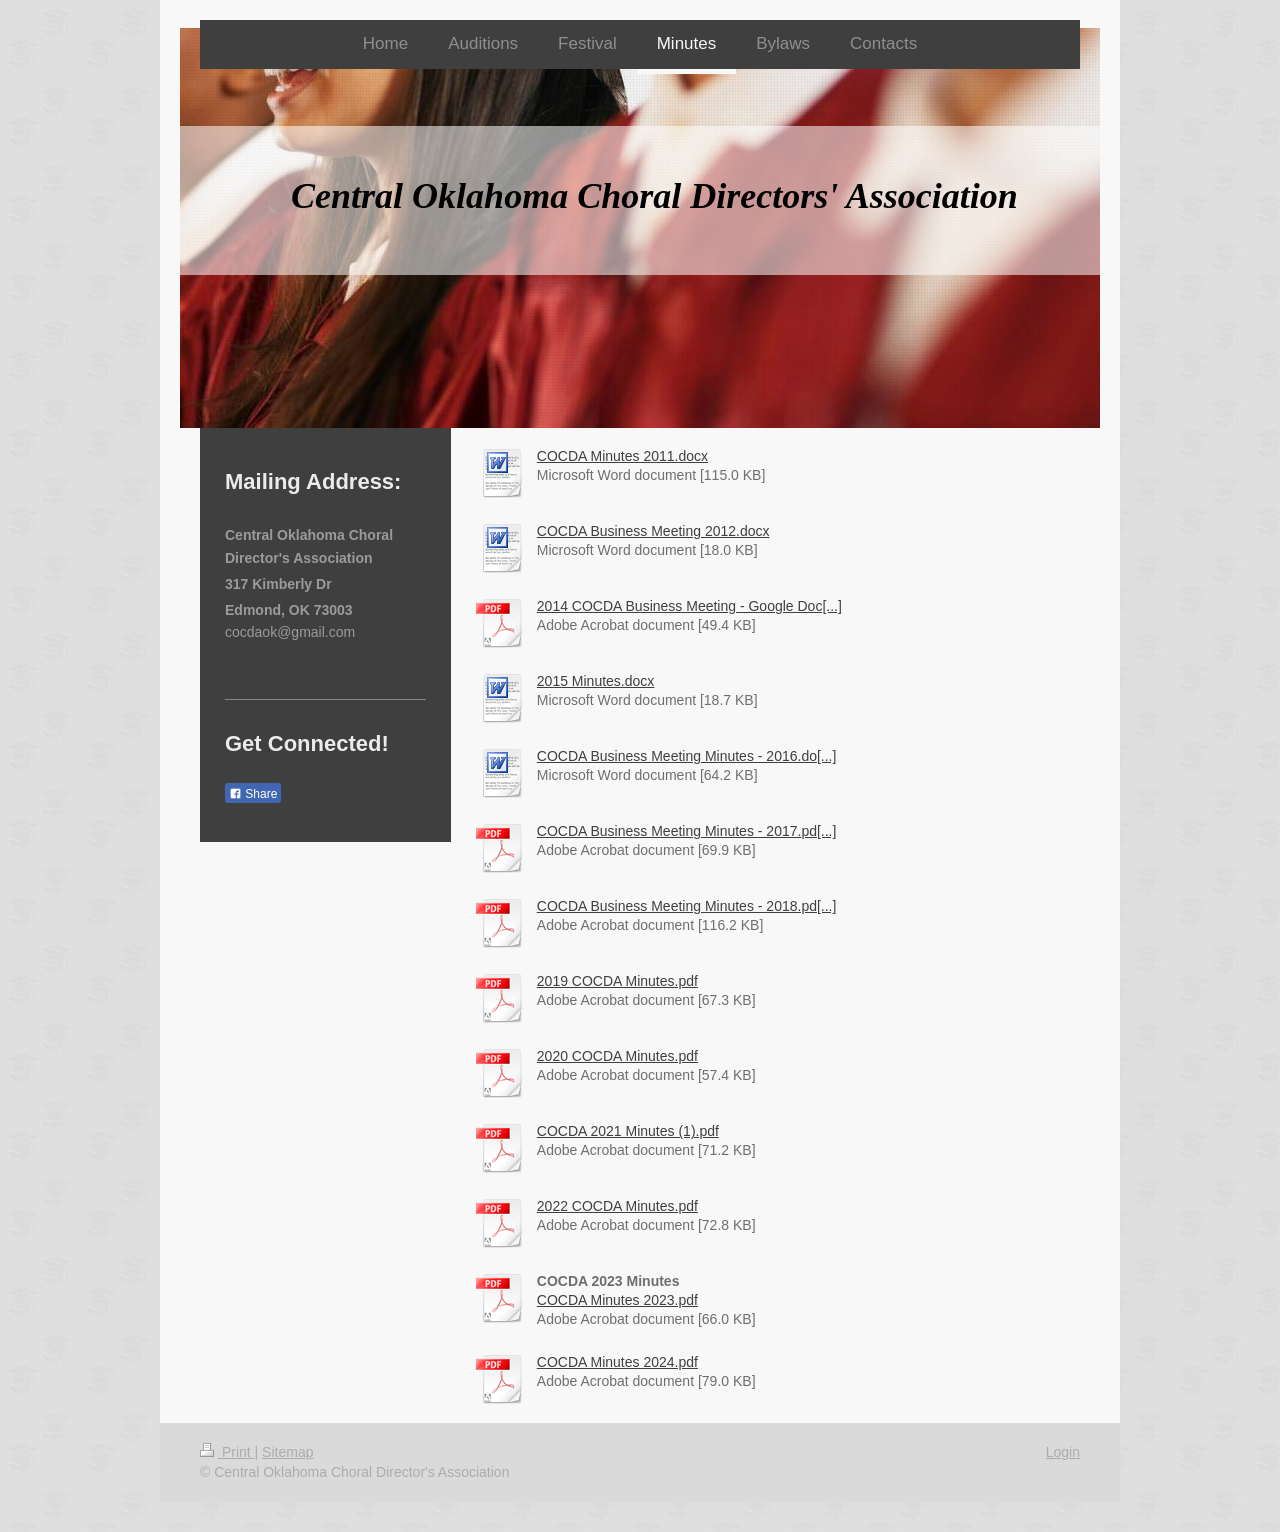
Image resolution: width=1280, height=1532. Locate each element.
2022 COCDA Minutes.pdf (617, 1206)
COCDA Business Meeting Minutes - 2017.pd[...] (687, 831)
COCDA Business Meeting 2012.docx (653, 531)
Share (253, 794)
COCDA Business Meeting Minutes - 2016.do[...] (687, 756)
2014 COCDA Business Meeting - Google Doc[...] (689, 606)
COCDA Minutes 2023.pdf (617, 1300)
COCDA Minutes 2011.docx (622, 456)
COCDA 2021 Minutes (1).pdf (628, 1131)
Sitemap (287, 1452)
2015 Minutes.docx (596, 681)
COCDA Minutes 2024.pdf (617, 1362)
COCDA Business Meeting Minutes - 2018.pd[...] (687, 906)
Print (227, 1452)
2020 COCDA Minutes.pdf (617, 1056)
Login (1063, 1452)
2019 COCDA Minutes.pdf (617, 981)
